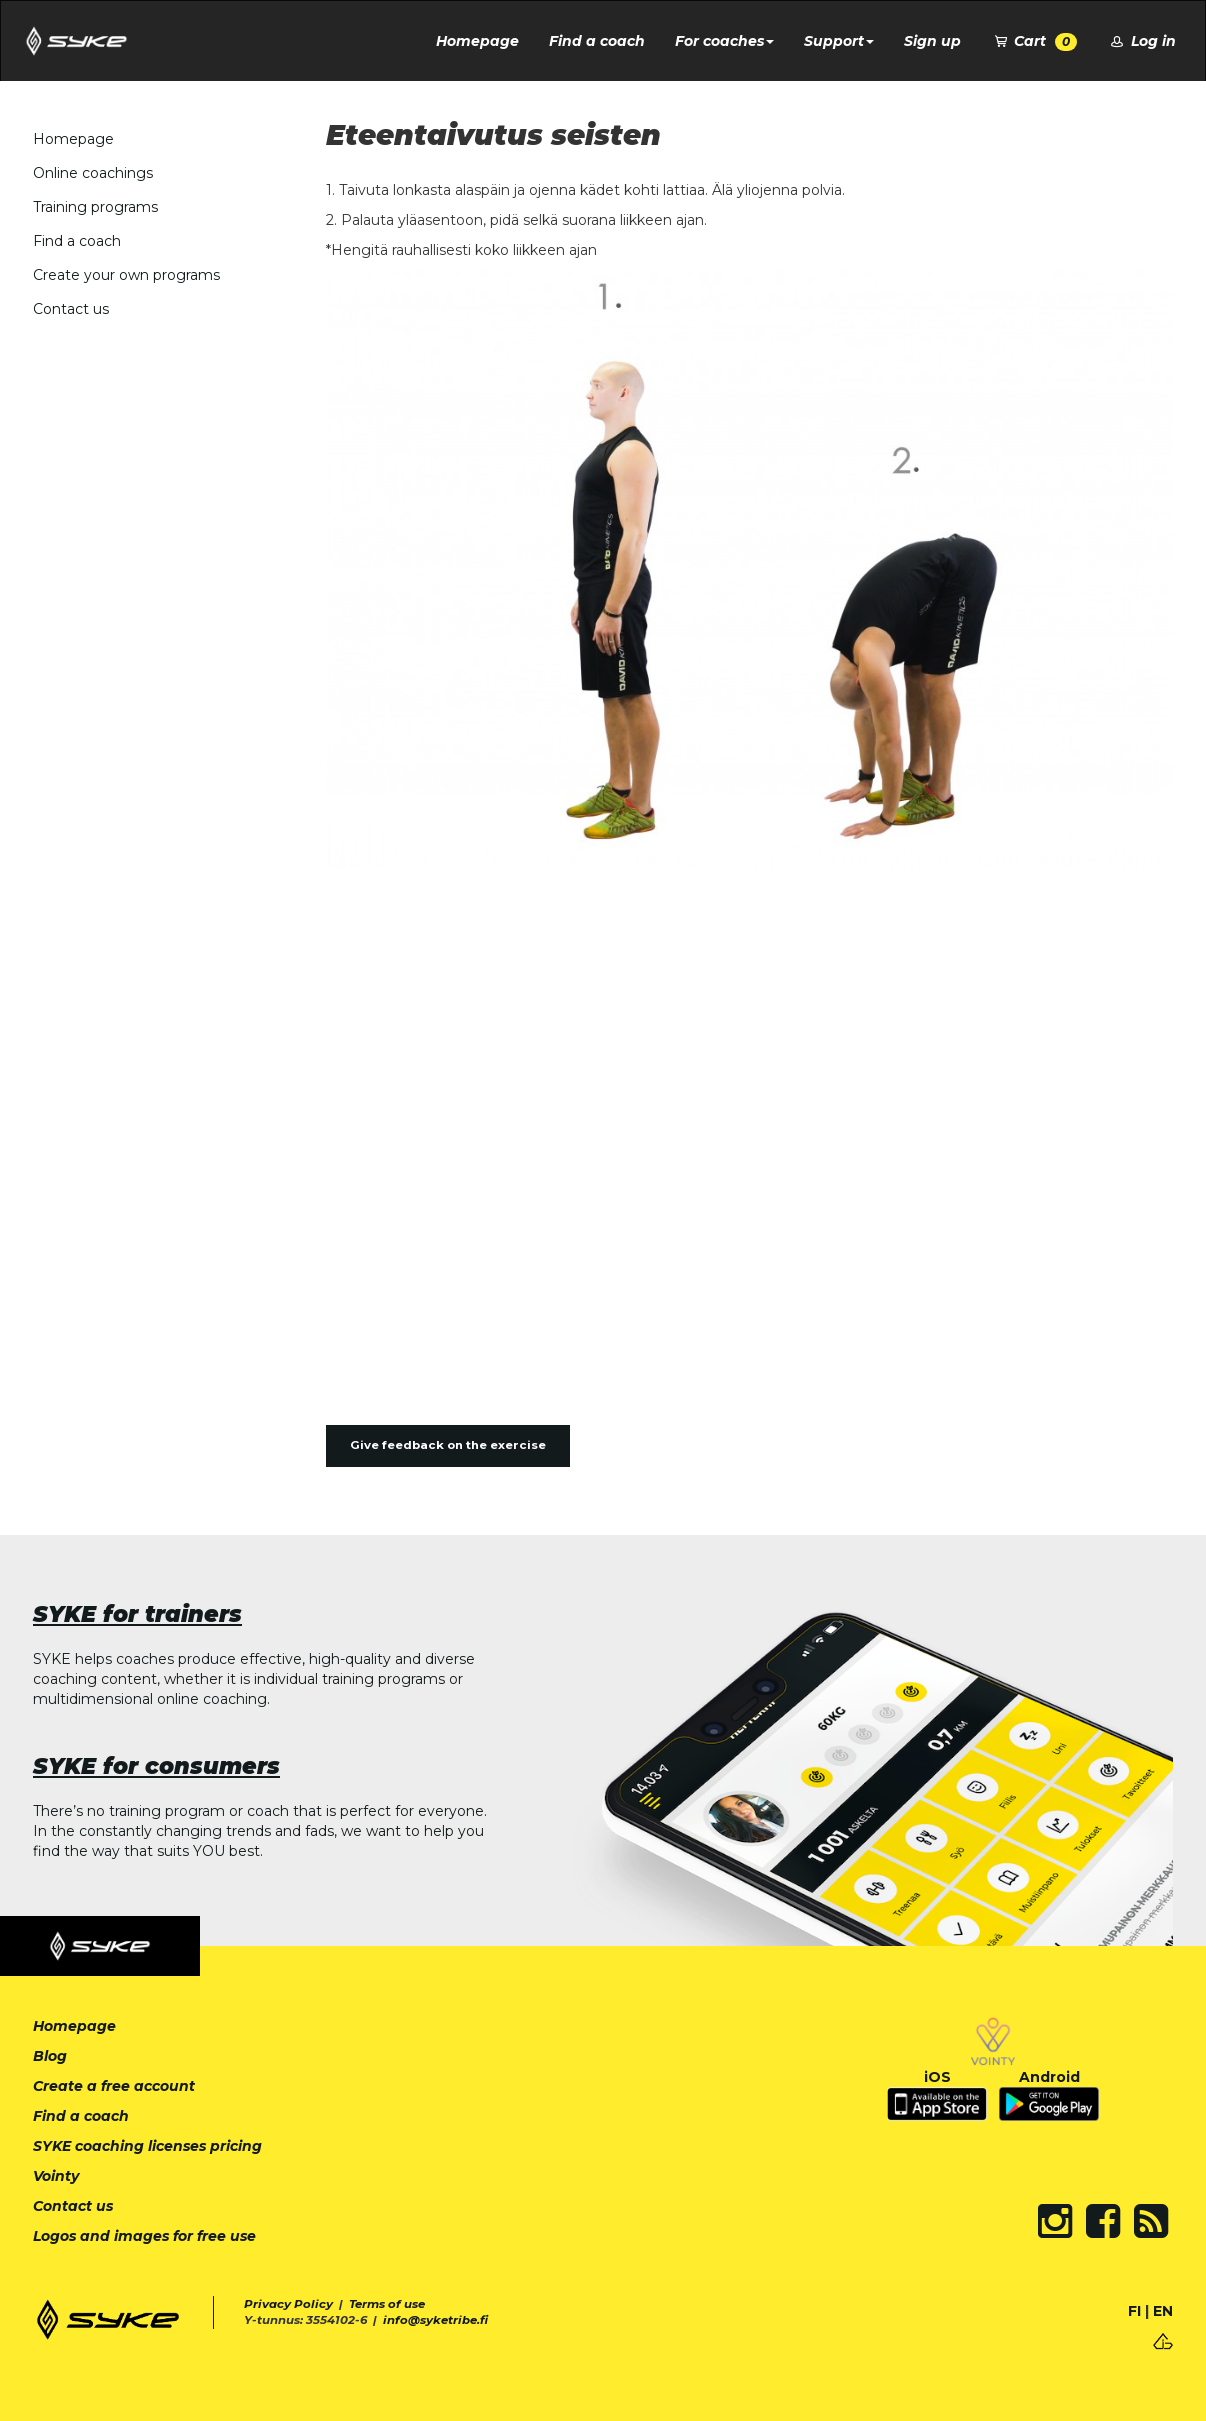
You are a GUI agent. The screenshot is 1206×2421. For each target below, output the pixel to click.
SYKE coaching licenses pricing (147, 2146)
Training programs (95, 207)
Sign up (932, 41)
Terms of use (387, 2304)
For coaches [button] (724, 41)
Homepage (477, 41)
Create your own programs (126, 275)
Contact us (71, 309)
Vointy (56, 2176)
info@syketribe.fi (435, 2320)
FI (1134, 2311)
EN (1163, 2311)
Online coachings (93, 173)
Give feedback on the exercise (448, 1445)
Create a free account (114, 2086)
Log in (1141, 41)
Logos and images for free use (144, 2236)
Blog (50, 2056)
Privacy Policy (288, 2304)
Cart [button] (1034, 41)
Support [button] (839, 41)
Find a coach (597, 41)
